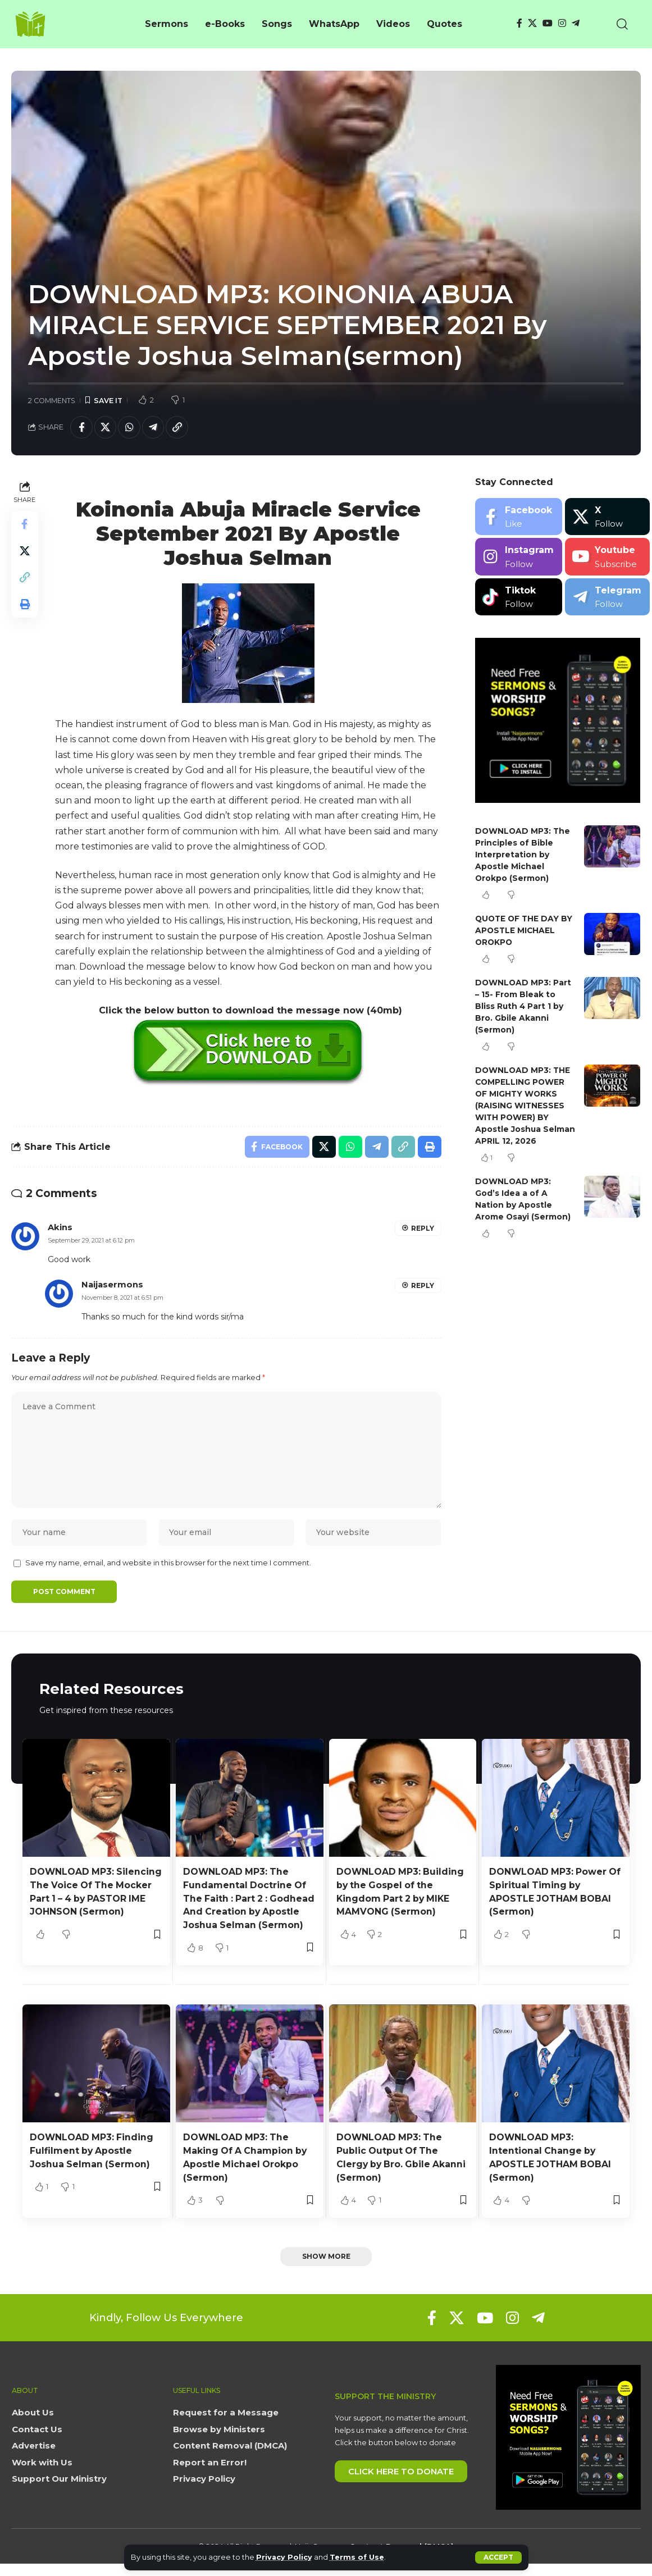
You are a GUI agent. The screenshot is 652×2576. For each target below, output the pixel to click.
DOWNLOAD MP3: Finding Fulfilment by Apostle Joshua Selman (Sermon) (92, 2163)
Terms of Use (357, 2557)
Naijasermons (112, 1285)
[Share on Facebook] (81, 427)
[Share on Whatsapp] (129, 427)
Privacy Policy (284, 2557)
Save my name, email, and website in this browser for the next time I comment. (168, 1565)
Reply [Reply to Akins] (422, 1229)
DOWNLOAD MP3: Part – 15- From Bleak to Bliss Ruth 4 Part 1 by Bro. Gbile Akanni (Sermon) (523, 1006)
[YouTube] (547, 23)
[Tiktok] (518, 597)
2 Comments (51, 400)
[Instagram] (562, 23)
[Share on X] (105, 427)
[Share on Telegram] (154, 427)
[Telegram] (575, 23)
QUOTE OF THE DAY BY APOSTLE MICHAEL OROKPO (525, 931)
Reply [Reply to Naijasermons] (422, 1286)
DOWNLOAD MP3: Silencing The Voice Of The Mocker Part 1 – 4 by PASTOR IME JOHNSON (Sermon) (89, 1900)
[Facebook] (519, 23)
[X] (532, 23)
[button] (498, 2557)
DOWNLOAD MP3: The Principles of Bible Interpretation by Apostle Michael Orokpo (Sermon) (523, 855)
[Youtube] (607, 557)
